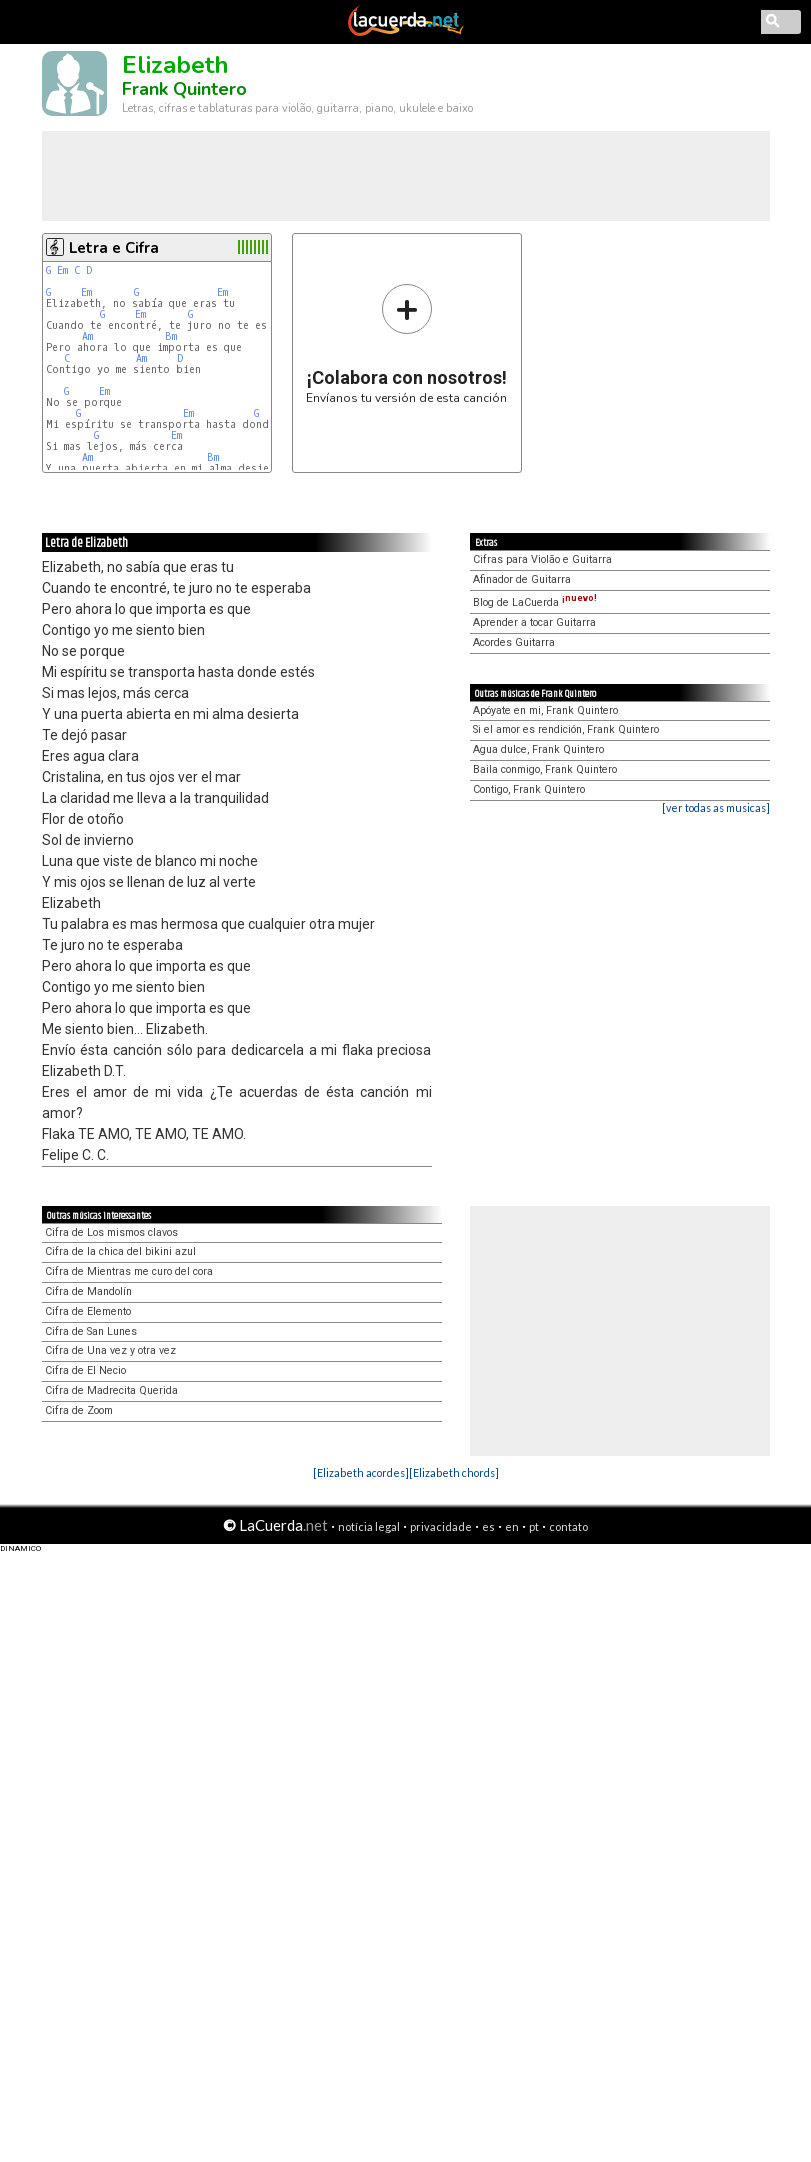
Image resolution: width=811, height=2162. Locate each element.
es (488, 1526)
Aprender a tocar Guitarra (534, 622)
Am (87, 336)
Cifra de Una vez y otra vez (110, 1350)
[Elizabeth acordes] (361, 1472)
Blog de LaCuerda (535, 602)
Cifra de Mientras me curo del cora (129, 1271)
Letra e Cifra (114, 248)
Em (62, 270)
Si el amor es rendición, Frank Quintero (566, 729)
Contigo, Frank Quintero (529, 789)
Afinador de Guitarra (522, 579)
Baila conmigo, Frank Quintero (545, 769)
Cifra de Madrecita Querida (111, 1390)
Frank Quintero (184, 89)
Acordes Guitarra (514, 642)
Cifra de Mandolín (88, 1291)
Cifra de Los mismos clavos (111, 1232)
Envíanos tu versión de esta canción (406, 343)
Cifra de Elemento (88, 1311)
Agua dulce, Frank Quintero (538, 749)
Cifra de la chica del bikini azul (120, 1251)
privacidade (441, 1526)
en (512, 1526)
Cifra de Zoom (79, 1410)
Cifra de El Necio (85, 1370)
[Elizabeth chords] (454, 1472)
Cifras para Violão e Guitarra (542, 559)
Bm (171, 336)
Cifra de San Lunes (91, 1331)
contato (568, 1526)
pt (534, 1526)
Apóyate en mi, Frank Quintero (545, 710)
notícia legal (369, 1526)
